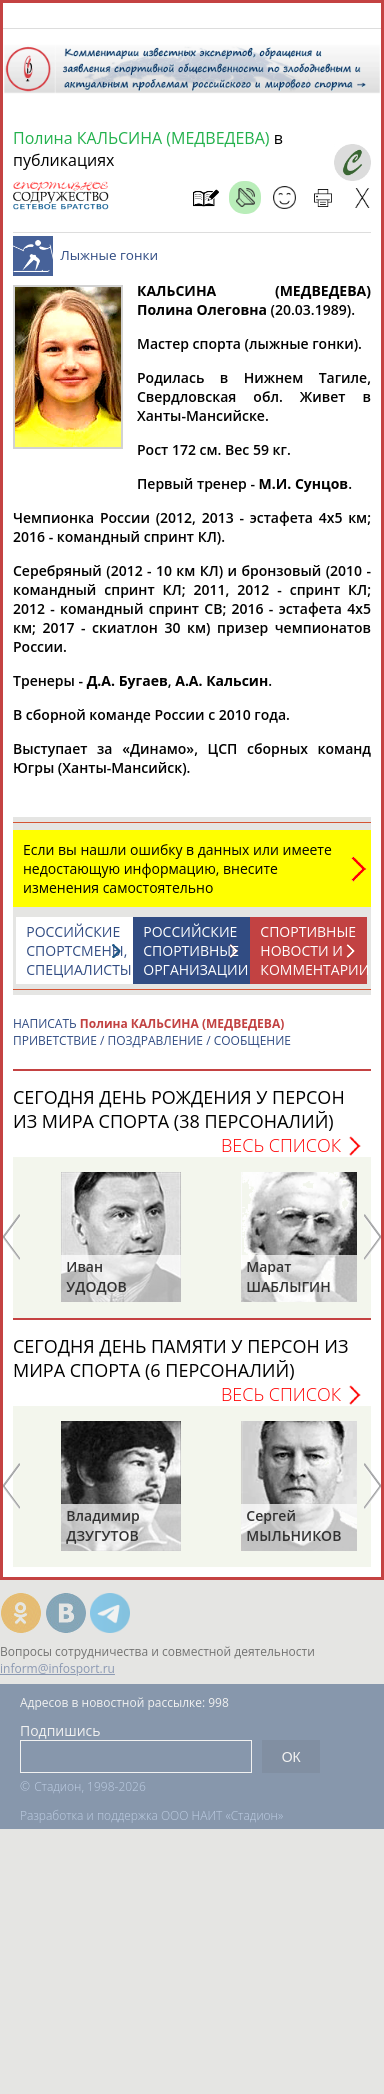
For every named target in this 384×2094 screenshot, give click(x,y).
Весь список (281, 1155)
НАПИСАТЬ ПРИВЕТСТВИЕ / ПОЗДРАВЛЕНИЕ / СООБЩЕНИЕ (152, 1042)
